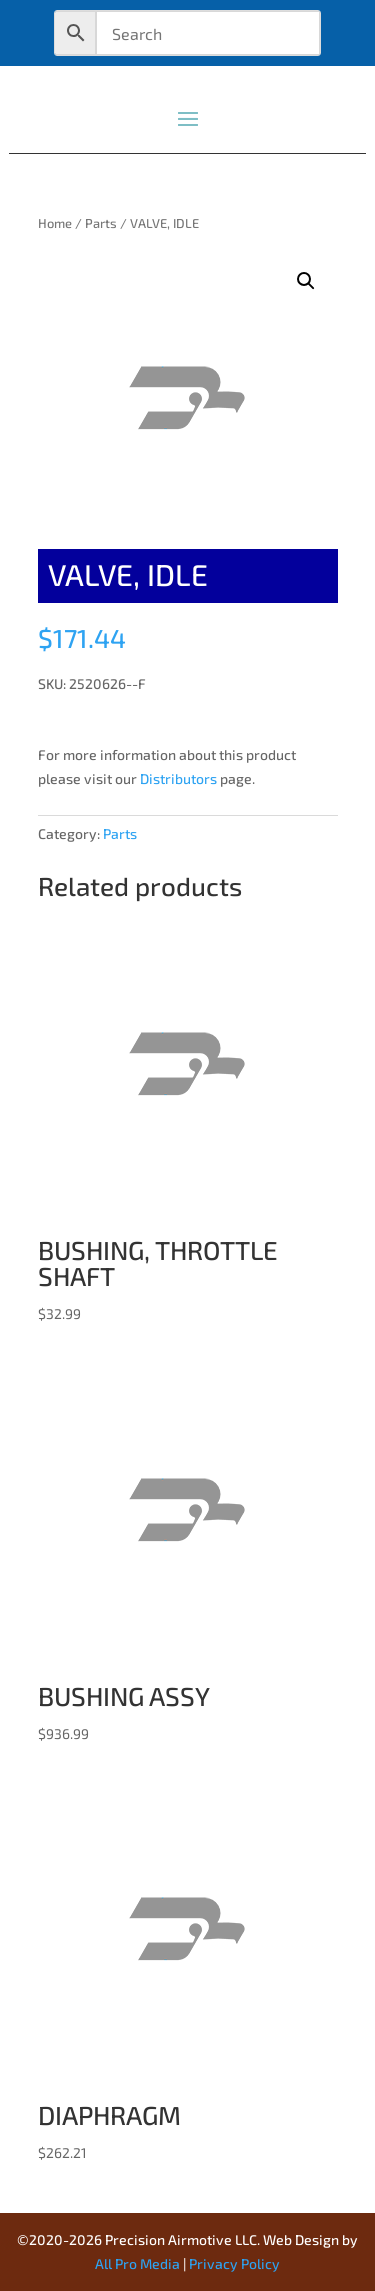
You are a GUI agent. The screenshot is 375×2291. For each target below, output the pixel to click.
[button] (306, 281)
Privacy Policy (234, 2263)
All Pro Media (137, 2263)
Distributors (178, 778)
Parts (101, 223)
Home (55, 223)
